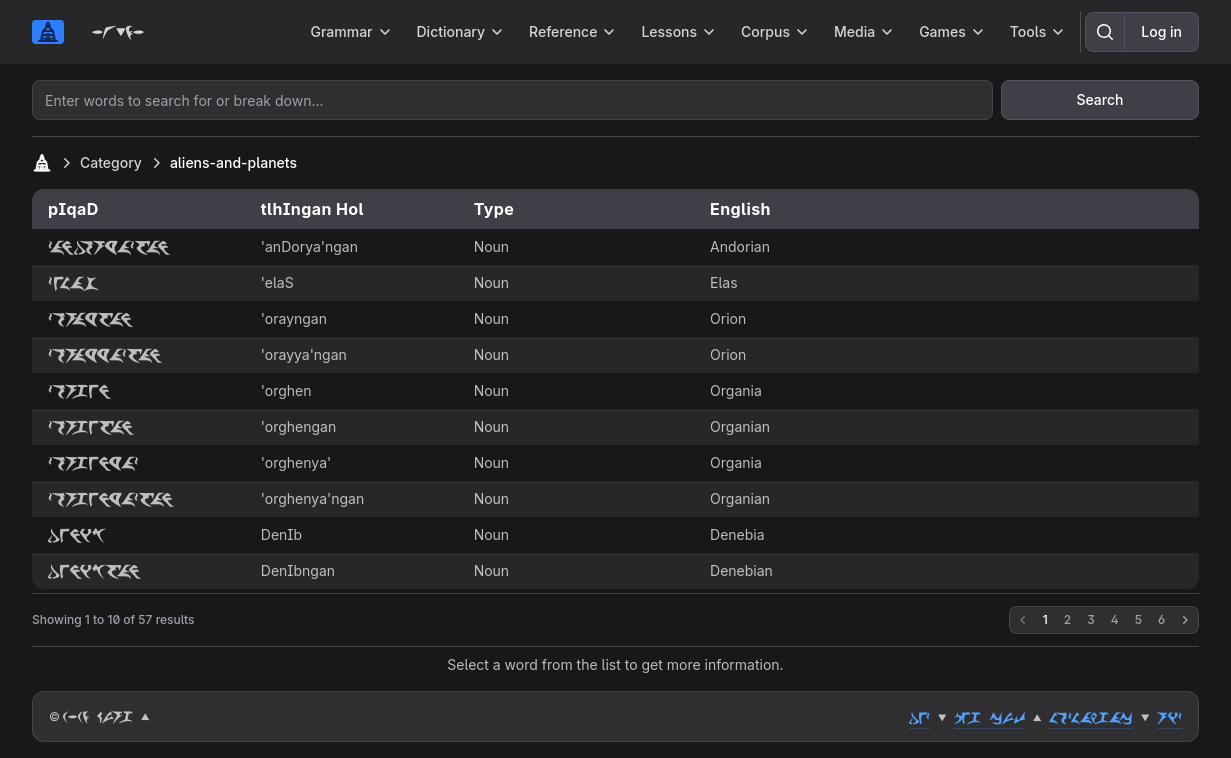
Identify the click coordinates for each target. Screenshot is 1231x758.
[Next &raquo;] (1185, 620)
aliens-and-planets (233, 162)
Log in (1161, 31)
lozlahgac (1091, 717)
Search (1099, 99)
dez (919, 717)
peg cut (989, 717)
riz (1169, 717)
